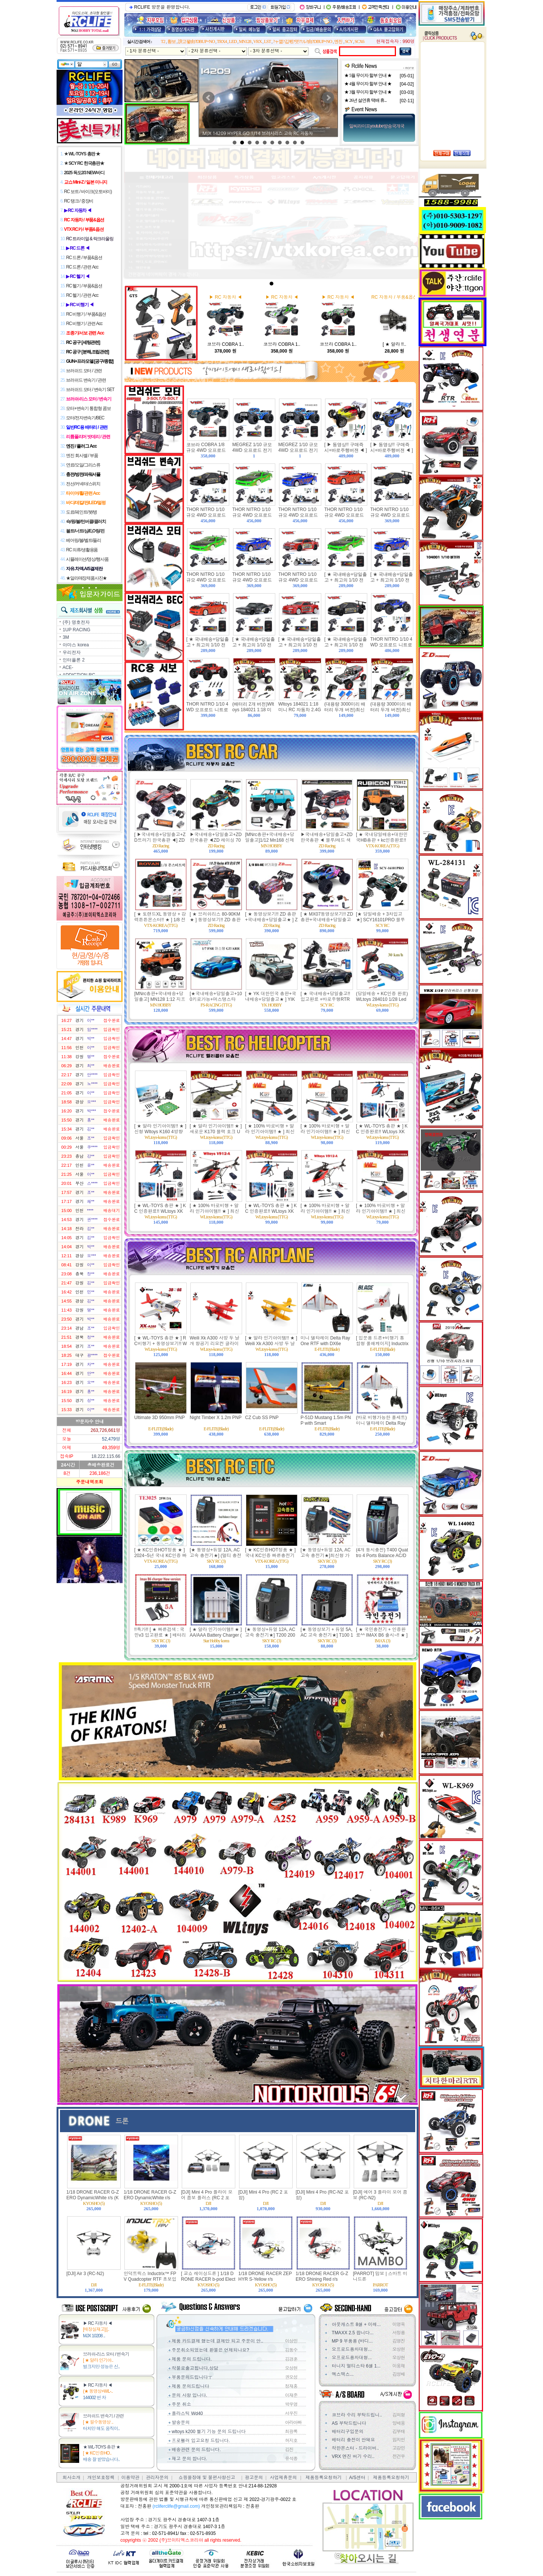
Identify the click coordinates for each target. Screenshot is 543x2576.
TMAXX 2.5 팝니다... (353, 2332)
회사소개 (71, 2477)
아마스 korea (76, 644)
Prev (208, 98)
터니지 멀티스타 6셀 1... (356, 2366)
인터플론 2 (73, 660)
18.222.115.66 (105, 1456)
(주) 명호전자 (76, 622)
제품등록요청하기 (323, 2477)
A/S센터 (357, 2477)
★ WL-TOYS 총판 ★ (101, 2447)
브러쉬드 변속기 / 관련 (103, 2416)
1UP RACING (76, 629)
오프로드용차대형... (352, 2349)
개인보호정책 (101, 2477)
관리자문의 (157, 2477)
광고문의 (254, 2477)
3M (66, 637)
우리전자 (72, 652)
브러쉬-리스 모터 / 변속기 (106, 2354)
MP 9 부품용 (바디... (352, 2341)
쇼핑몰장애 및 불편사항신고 (206, 2477)
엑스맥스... (343, 2374)
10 (302, 142)
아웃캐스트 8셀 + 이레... (356, 2324)
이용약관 (130, 2477)
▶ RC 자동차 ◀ (97, 2323)
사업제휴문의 (283, 2477)
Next (328, 98)
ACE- (68, 667)
